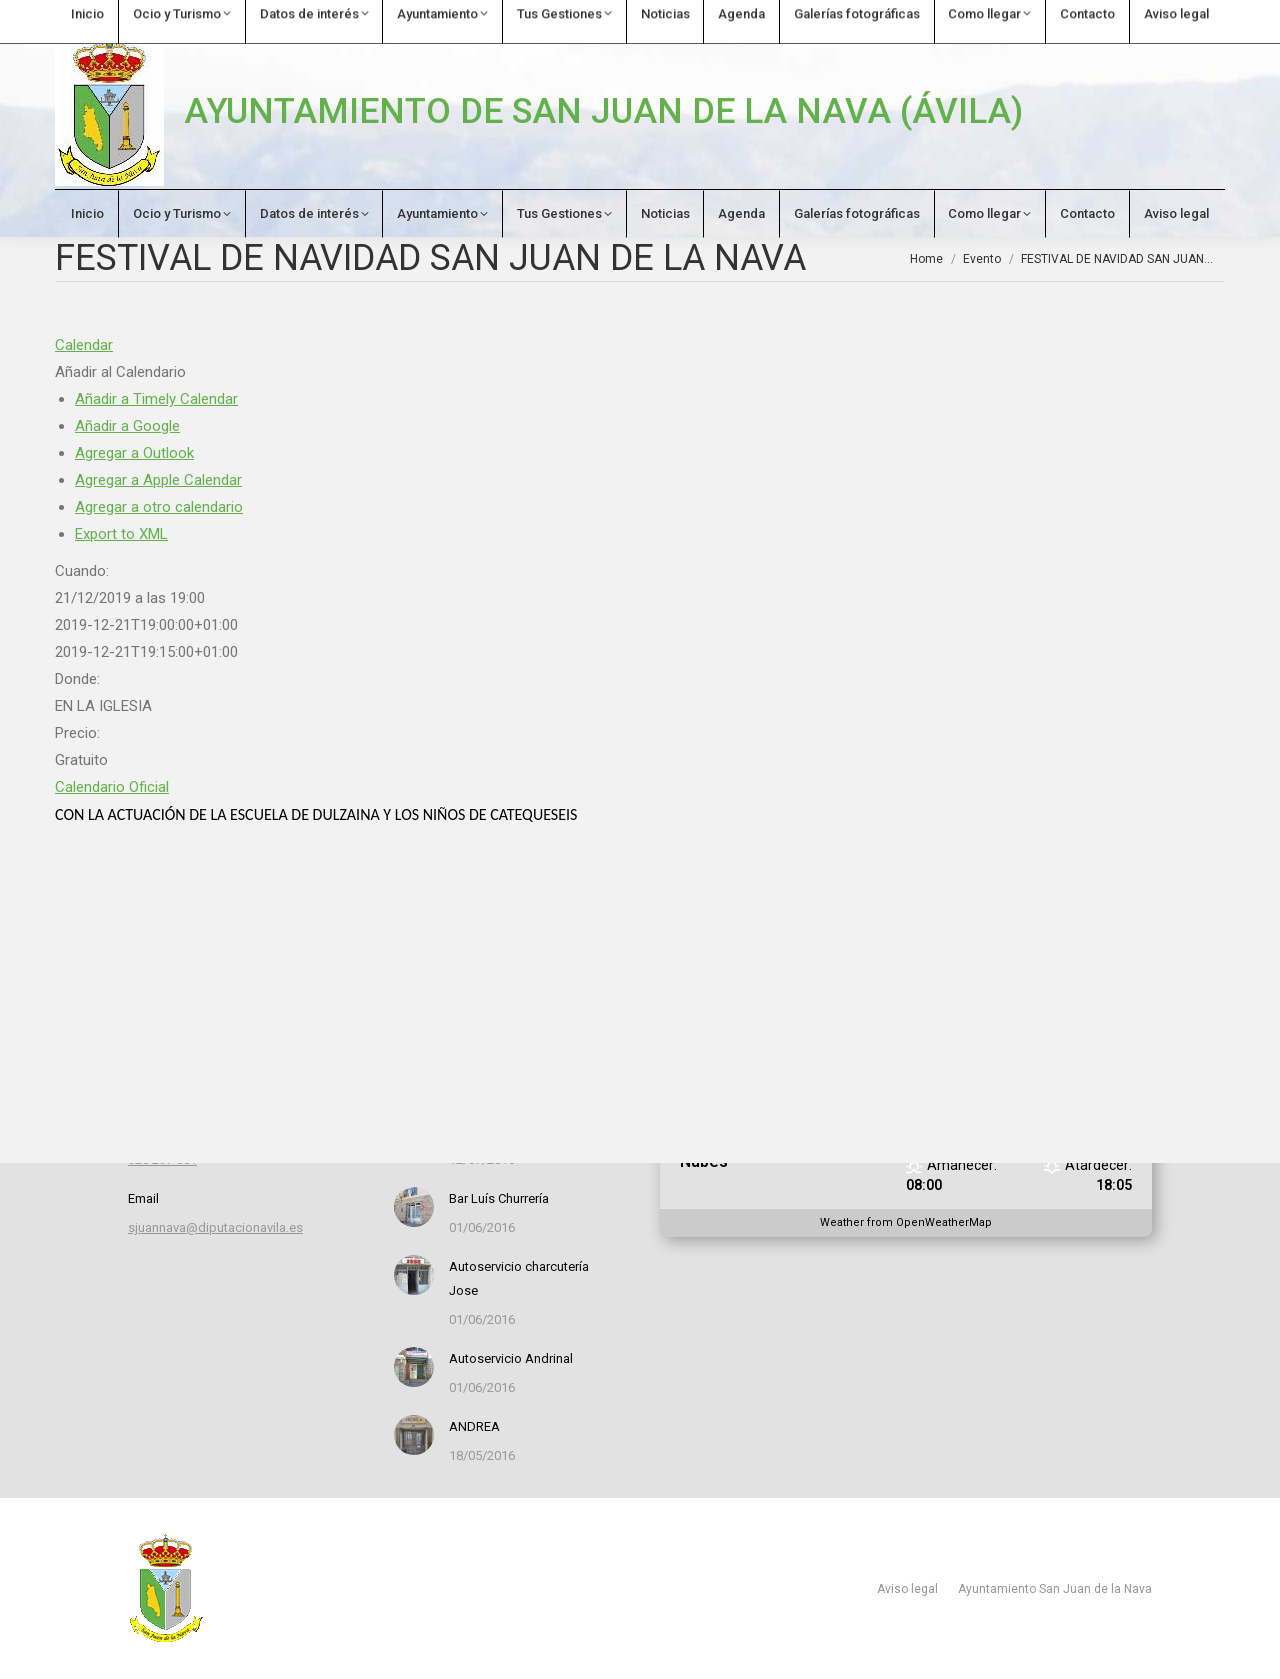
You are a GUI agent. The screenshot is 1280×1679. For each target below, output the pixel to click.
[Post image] (414, 1207)
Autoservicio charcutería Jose (519, 1278)
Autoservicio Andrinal (511, 1358)
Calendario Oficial (112, 787)
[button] (120, 372)
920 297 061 (102, 16)
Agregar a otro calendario (159, 507)
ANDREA (474, 1426)
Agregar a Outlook (134, 453)
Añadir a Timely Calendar (156, 399)
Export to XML (121, 534)
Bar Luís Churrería (499, 1198)
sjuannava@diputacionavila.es (285, 16)
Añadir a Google (127, 426)
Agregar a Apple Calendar (158, 480)
